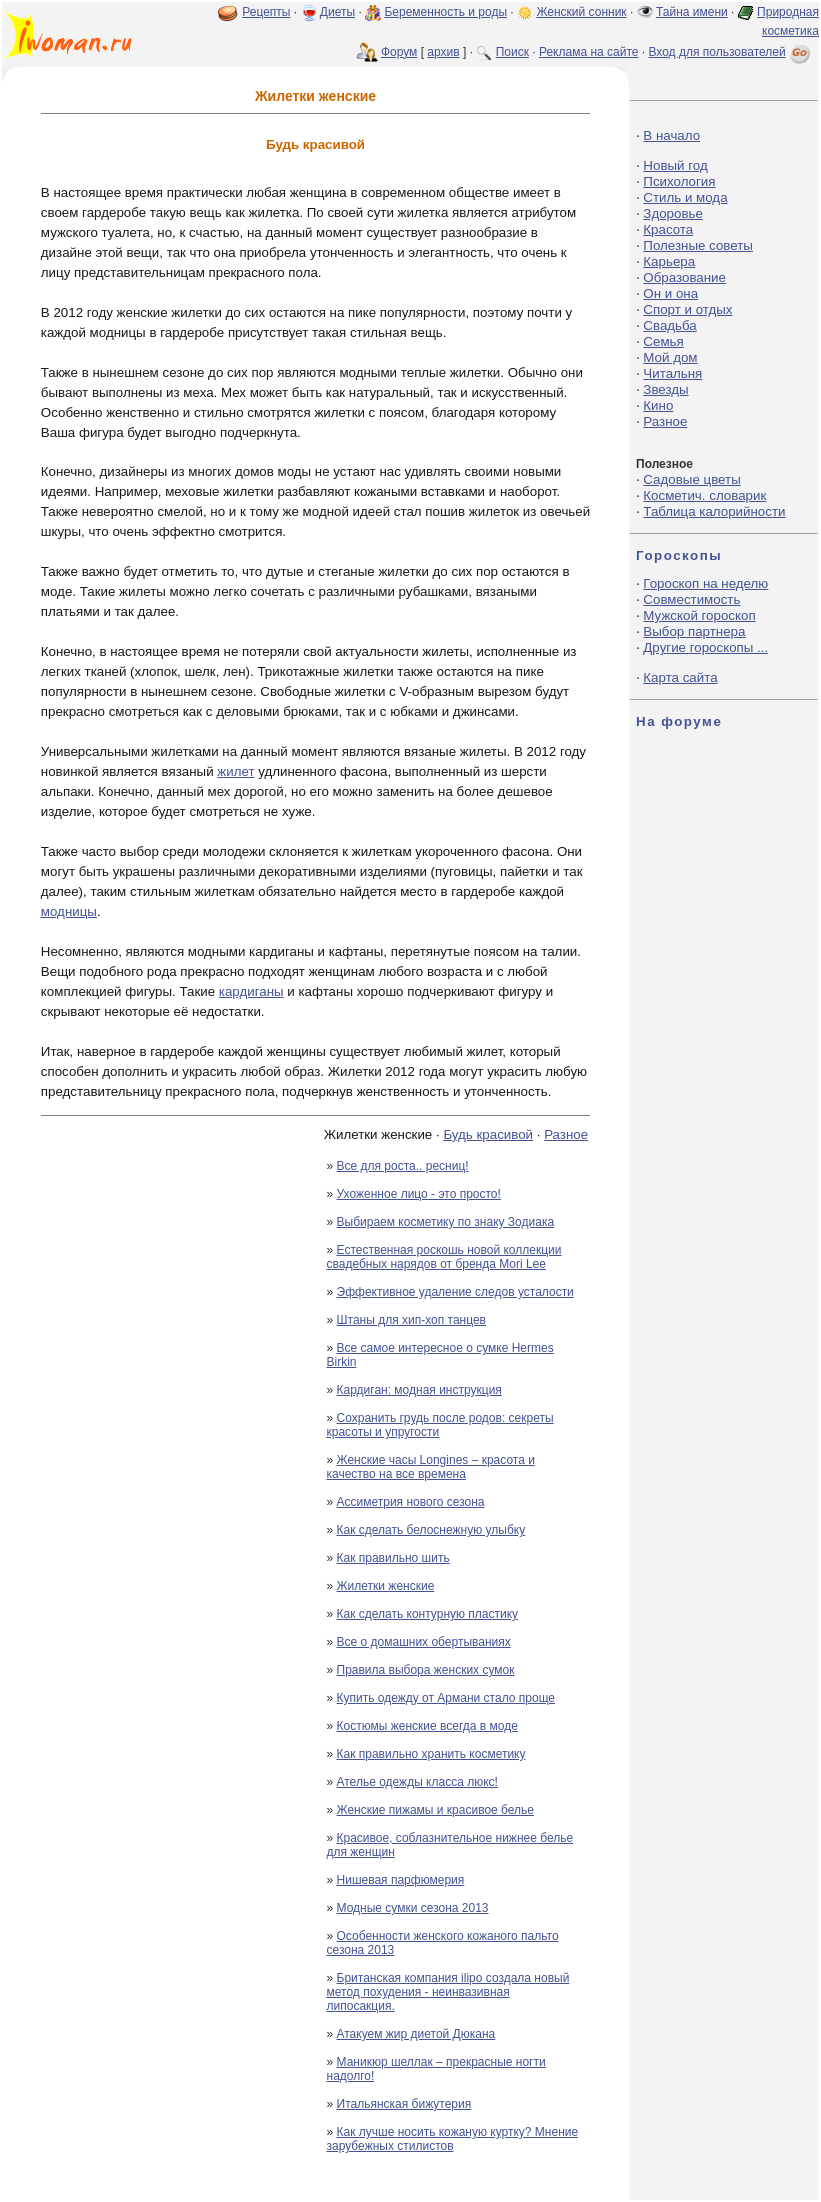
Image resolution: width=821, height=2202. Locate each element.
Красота (668, 229)
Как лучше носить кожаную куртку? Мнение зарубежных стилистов (453, 2139)
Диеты (337, 12)
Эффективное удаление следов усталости (455, 1292)
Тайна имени (692, 12)
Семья (663, 341)
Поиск (512, 52)
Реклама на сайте (589, 52)
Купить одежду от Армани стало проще (446, 1698)
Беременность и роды (445, 12)
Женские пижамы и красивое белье (436, 1810)
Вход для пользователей (731, 52)
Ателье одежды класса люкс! (417, 1782)
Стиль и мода (685, 197)
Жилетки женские (386, 1586)
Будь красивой (488, 1134)
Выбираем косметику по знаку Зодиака (446, 1222)
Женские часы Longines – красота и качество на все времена (431, 1467)
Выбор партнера (694, 631)
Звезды (665, 389)
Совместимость (691, 599)
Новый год (675, 165)
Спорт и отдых (687, 309)
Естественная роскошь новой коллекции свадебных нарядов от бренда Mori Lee (444, 1257)
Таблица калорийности (714, 511)
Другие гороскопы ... (705, 647)
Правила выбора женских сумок (426, 1670)
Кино (658, 405)
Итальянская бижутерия (404, 2104)
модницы (69, 911)
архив (443, 52)
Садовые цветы (691, 479)
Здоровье (673, 213)
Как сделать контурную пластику (428, 1614)
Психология (679, 181)
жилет (235, 771)
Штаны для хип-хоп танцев (411, 1320)
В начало (671, 135)
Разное (566, 1134)
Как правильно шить (393, 1558)
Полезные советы (698, 245)
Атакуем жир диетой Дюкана (416, 2034)
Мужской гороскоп (699, 615)
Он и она (670, 293)
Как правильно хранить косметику (431, 1754)
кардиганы (251, 991)
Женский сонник (581, 12)
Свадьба (669, 325)
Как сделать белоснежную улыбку (431, 1530)
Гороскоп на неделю (705, 583)
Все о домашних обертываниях (424, 1642)
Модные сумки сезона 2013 (413, 1908)
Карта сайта (680, 677)
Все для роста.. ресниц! (403, 1166)
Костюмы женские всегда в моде (427, 1726)
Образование (684, 277)
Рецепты (266, 12)
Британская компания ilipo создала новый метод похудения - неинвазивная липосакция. (448, 1992)
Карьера (669, 261)
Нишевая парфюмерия (401, 1880)
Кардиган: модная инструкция (419, 1390)
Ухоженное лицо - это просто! (419, 1194)
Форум (399, 52)
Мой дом (670, 357)
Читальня (672, 373)
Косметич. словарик (704, 495)
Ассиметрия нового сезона (411, 1502)
